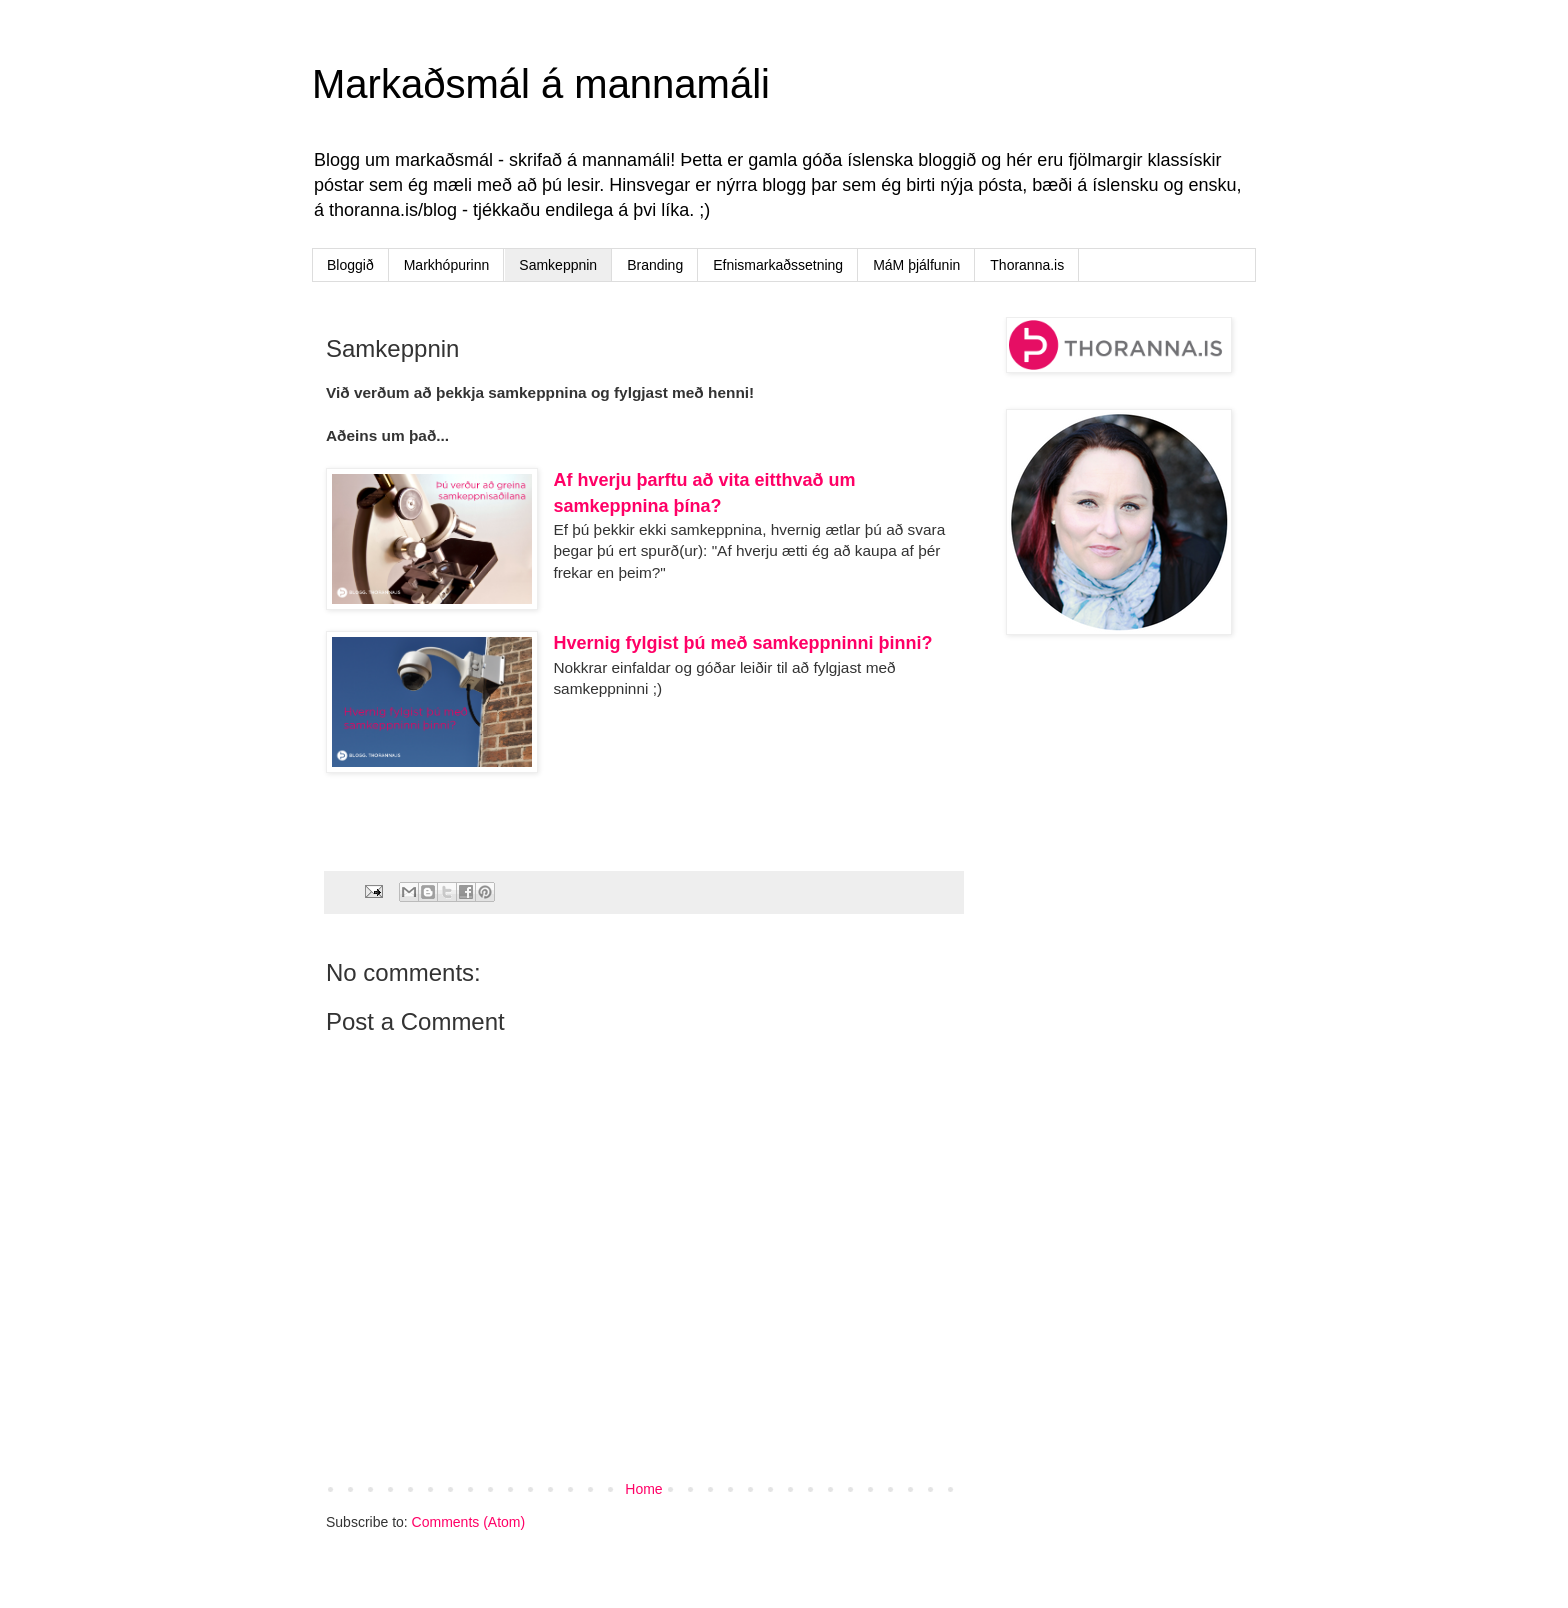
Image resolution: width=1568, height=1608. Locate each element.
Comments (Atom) (469, 1522)
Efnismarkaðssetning (778, 265)
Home (643, 1489)
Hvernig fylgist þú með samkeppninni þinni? (742, 643)
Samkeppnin (558, 265)
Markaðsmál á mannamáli (541, 84)
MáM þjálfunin (916, 265)
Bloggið (350, 265)
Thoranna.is (1027, 265)
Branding (655, 265)
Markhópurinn (447, 265)
